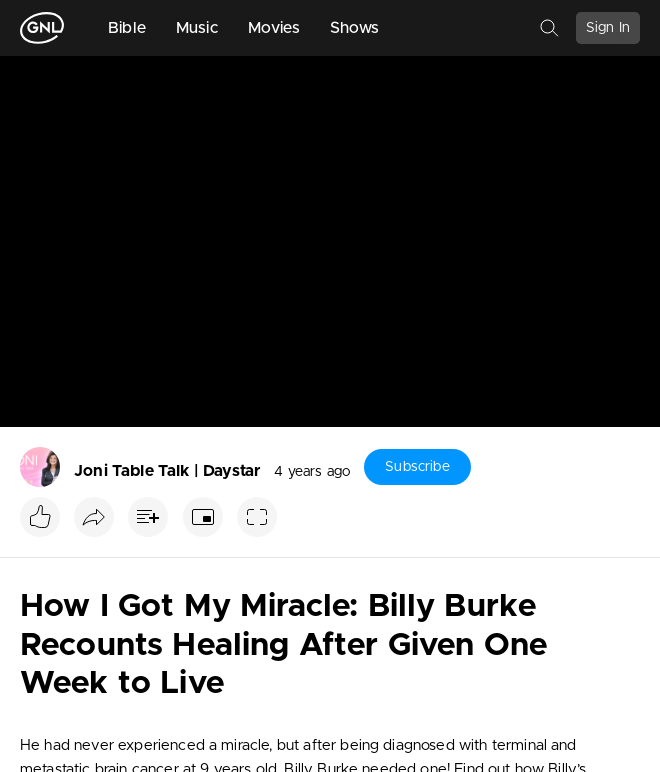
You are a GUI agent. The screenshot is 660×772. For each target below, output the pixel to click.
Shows (355, 28)
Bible (127, 28)
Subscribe (417, 467)
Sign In (608, 28)
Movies (274, 28)
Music (197, 28)
